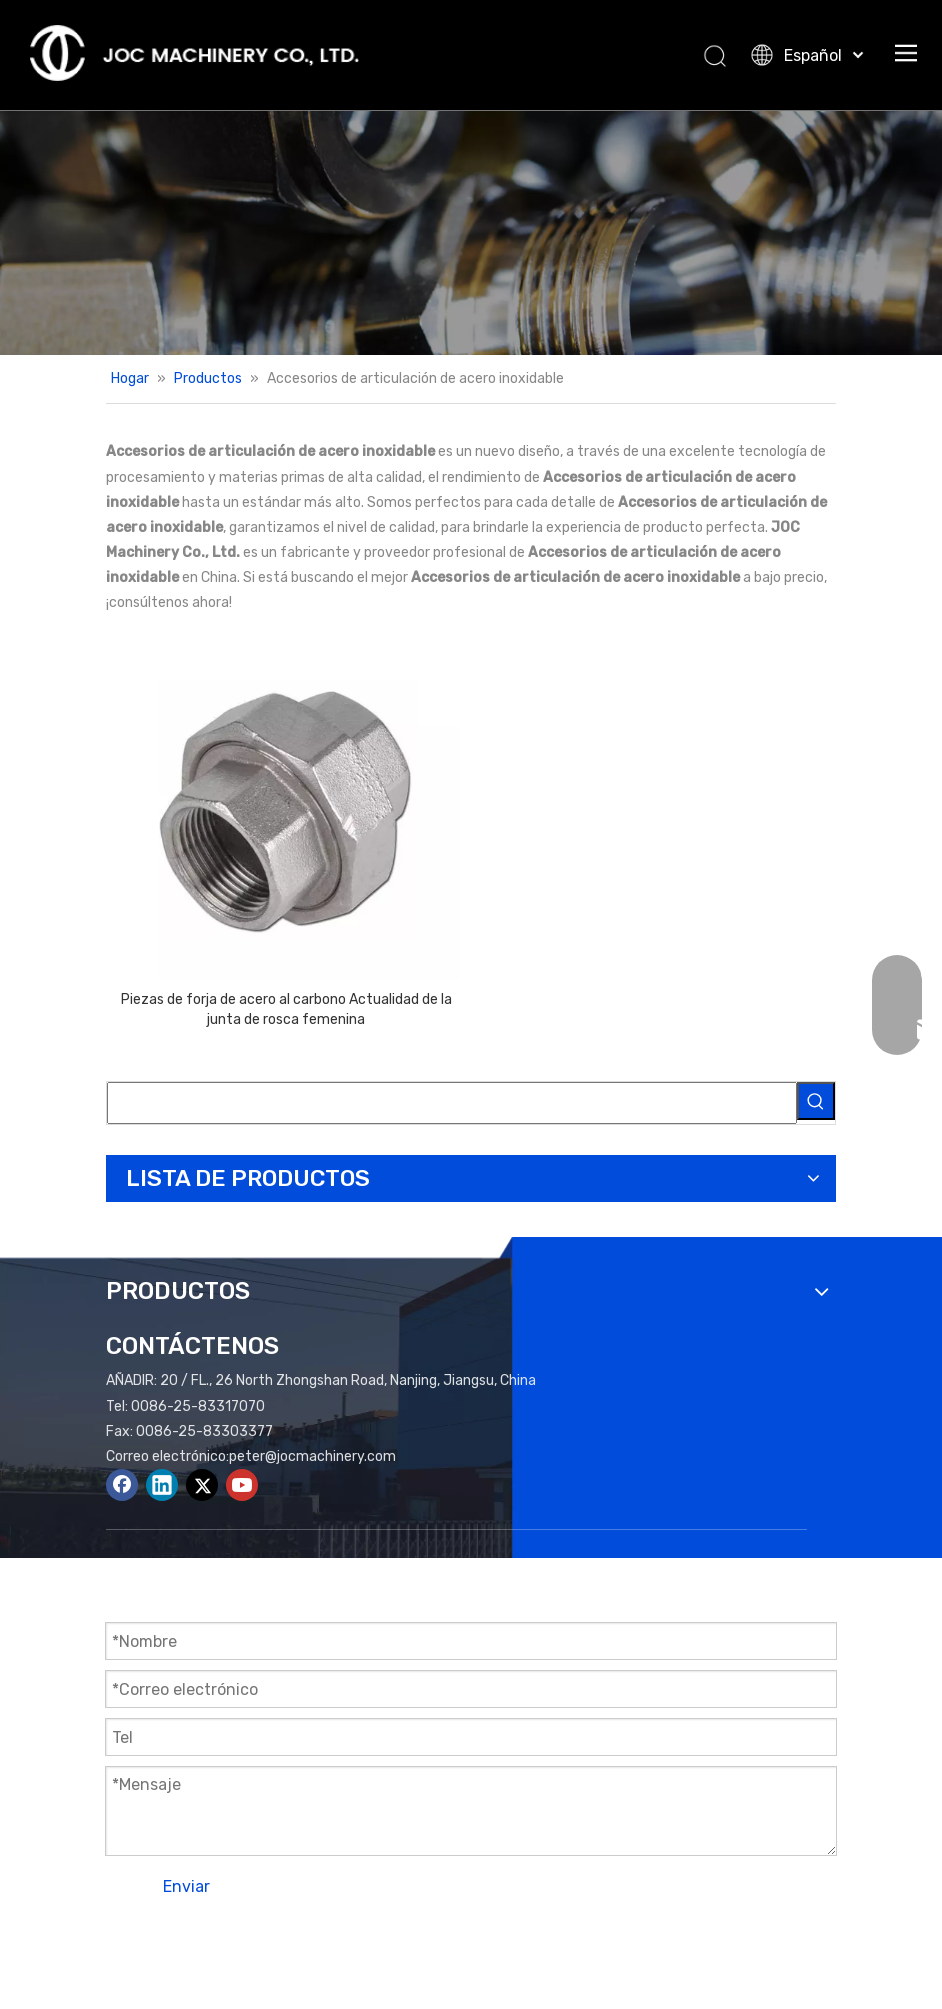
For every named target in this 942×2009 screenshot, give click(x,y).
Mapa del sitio (630, 1940)
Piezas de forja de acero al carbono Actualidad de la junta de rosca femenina (286, 1009)
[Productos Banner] (471, 232)
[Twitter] (202, 1485)
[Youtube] (242, 1485)
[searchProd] (452, 1103)
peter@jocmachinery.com (312, 1456)
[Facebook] (122, 1485)
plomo (794, 1940)
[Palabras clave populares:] (816, 1101)
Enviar (186, 1886)
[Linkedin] (162, 1485)
